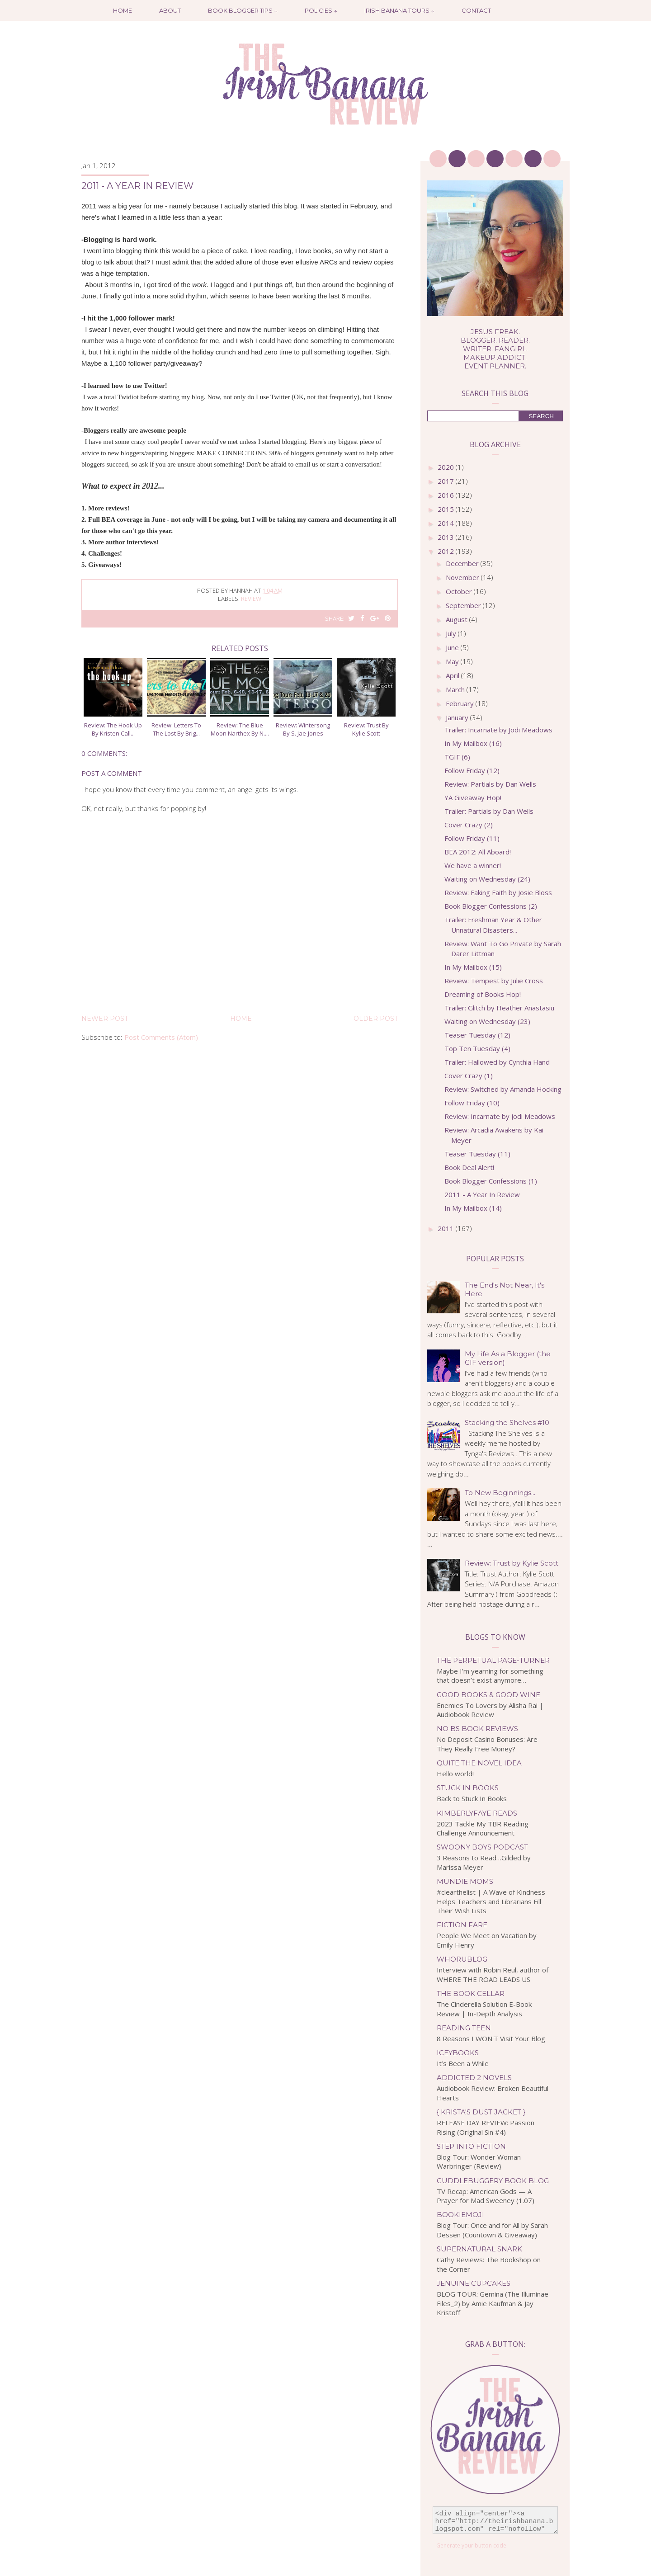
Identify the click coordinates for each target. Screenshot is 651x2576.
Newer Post (104, 1018)
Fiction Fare (462, 1924)
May (453, 661)
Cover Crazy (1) (468, 1075)
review (251, 598)
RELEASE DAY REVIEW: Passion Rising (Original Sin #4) (485, 2127)
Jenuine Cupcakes (473, 2283)
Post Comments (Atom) (161, 1037)
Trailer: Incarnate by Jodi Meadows (498, 729)
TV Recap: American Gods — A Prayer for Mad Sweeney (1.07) (485, 2196)
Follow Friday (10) (472, 1102)
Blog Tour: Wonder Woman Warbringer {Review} (479, 2161)
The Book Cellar (471, 1993)
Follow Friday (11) (472, 838)
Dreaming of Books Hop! (482, 994)
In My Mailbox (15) (473, 967)
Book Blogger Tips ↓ (243, 10)
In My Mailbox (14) (473, 1208)
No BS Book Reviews (477, 1728)
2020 (447, 467)
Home (122, 10)
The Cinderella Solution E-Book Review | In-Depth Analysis (484, 2009)
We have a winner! (472, 865)
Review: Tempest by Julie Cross (493, 980)
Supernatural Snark (479, 2249)
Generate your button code (471, 2545)
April (453, 675)
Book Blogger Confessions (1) (490, 1180)
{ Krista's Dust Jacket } (481, 2112)
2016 (447, 495)
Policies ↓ (321, 10)
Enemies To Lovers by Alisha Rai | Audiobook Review (490, 1710)
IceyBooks (458, 2052)
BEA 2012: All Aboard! (477, 851)
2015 (447, 509)
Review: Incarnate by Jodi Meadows (499, 1116)
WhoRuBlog (462, 1959)
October (460, 591)
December (463, 563)
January (458, 717)
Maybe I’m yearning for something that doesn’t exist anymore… (490, 1675)
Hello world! (455, 1773)
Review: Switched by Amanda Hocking (502, 1089)
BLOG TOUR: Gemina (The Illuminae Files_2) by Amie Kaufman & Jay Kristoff (492, 2303)
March (456, 689)
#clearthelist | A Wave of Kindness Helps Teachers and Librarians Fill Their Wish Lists (491, 1901)
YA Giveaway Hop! (472, 797)
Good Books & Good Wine (488, 1694)
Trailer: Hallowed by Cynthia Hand (497, 1061)
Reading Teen (464, 2028)
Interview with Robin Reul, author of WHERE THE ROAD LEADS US (492, 1974)
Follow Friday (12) (472, 770)
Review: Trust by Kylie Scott (511, 1563)
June (453, 647)
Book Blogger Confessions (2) (490, 906)
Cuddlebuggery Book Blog (493, 2180)
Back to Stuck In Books (472, 1798)
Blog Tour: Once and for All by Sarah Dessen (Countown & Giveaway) (492, 2230)
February (461, 703)
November (463, 577)
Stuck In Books (468, 1787)
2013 (447, 537)
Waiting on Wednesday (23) (487, 1021)
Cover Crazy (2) (468, 824)
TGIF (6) (457, 756)
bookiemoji (460, 2214)
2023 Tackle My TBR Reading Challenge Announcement (482, 1828)
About (170, 10)
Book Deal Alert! (469, 1167)
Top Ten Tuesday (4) (477, 1048)
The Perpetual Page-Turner (493, 1660)
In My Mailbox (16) (473, 743)
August (457, 619)
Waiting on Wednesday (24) (487, 878)
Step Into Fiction (471, 2146)
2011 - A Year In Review (482, 1194)
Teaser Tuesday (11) (477, 1153)
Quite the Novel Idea (479, 1763)
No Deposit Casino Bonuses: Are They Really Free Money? (487, 1744)
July (452, 633)
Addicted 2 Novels (474, 2077)
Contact (476, 10)
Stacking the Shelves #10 (507, 1422)
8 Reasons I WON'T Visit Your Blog (491, 2038)
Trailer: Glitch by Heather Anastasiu (499, 1007)
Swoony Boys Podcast (482, 1847)
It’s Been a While (463, 2063)
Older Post (376, 1018)
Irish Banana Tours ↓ (399, 10)
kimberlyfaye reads (477, 1813)
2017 (447, 481)
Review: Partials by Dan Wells (490, 783)
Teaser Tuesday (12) (477, 1034)
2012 (447, 551)
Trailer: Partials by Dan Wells (488, 811)
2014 (447, 523)
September (464, 605)
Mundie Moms (465, 1881)
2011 (447, 1228)
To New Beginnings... (500, 1492)
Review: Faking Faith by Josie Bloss (498, 892)
